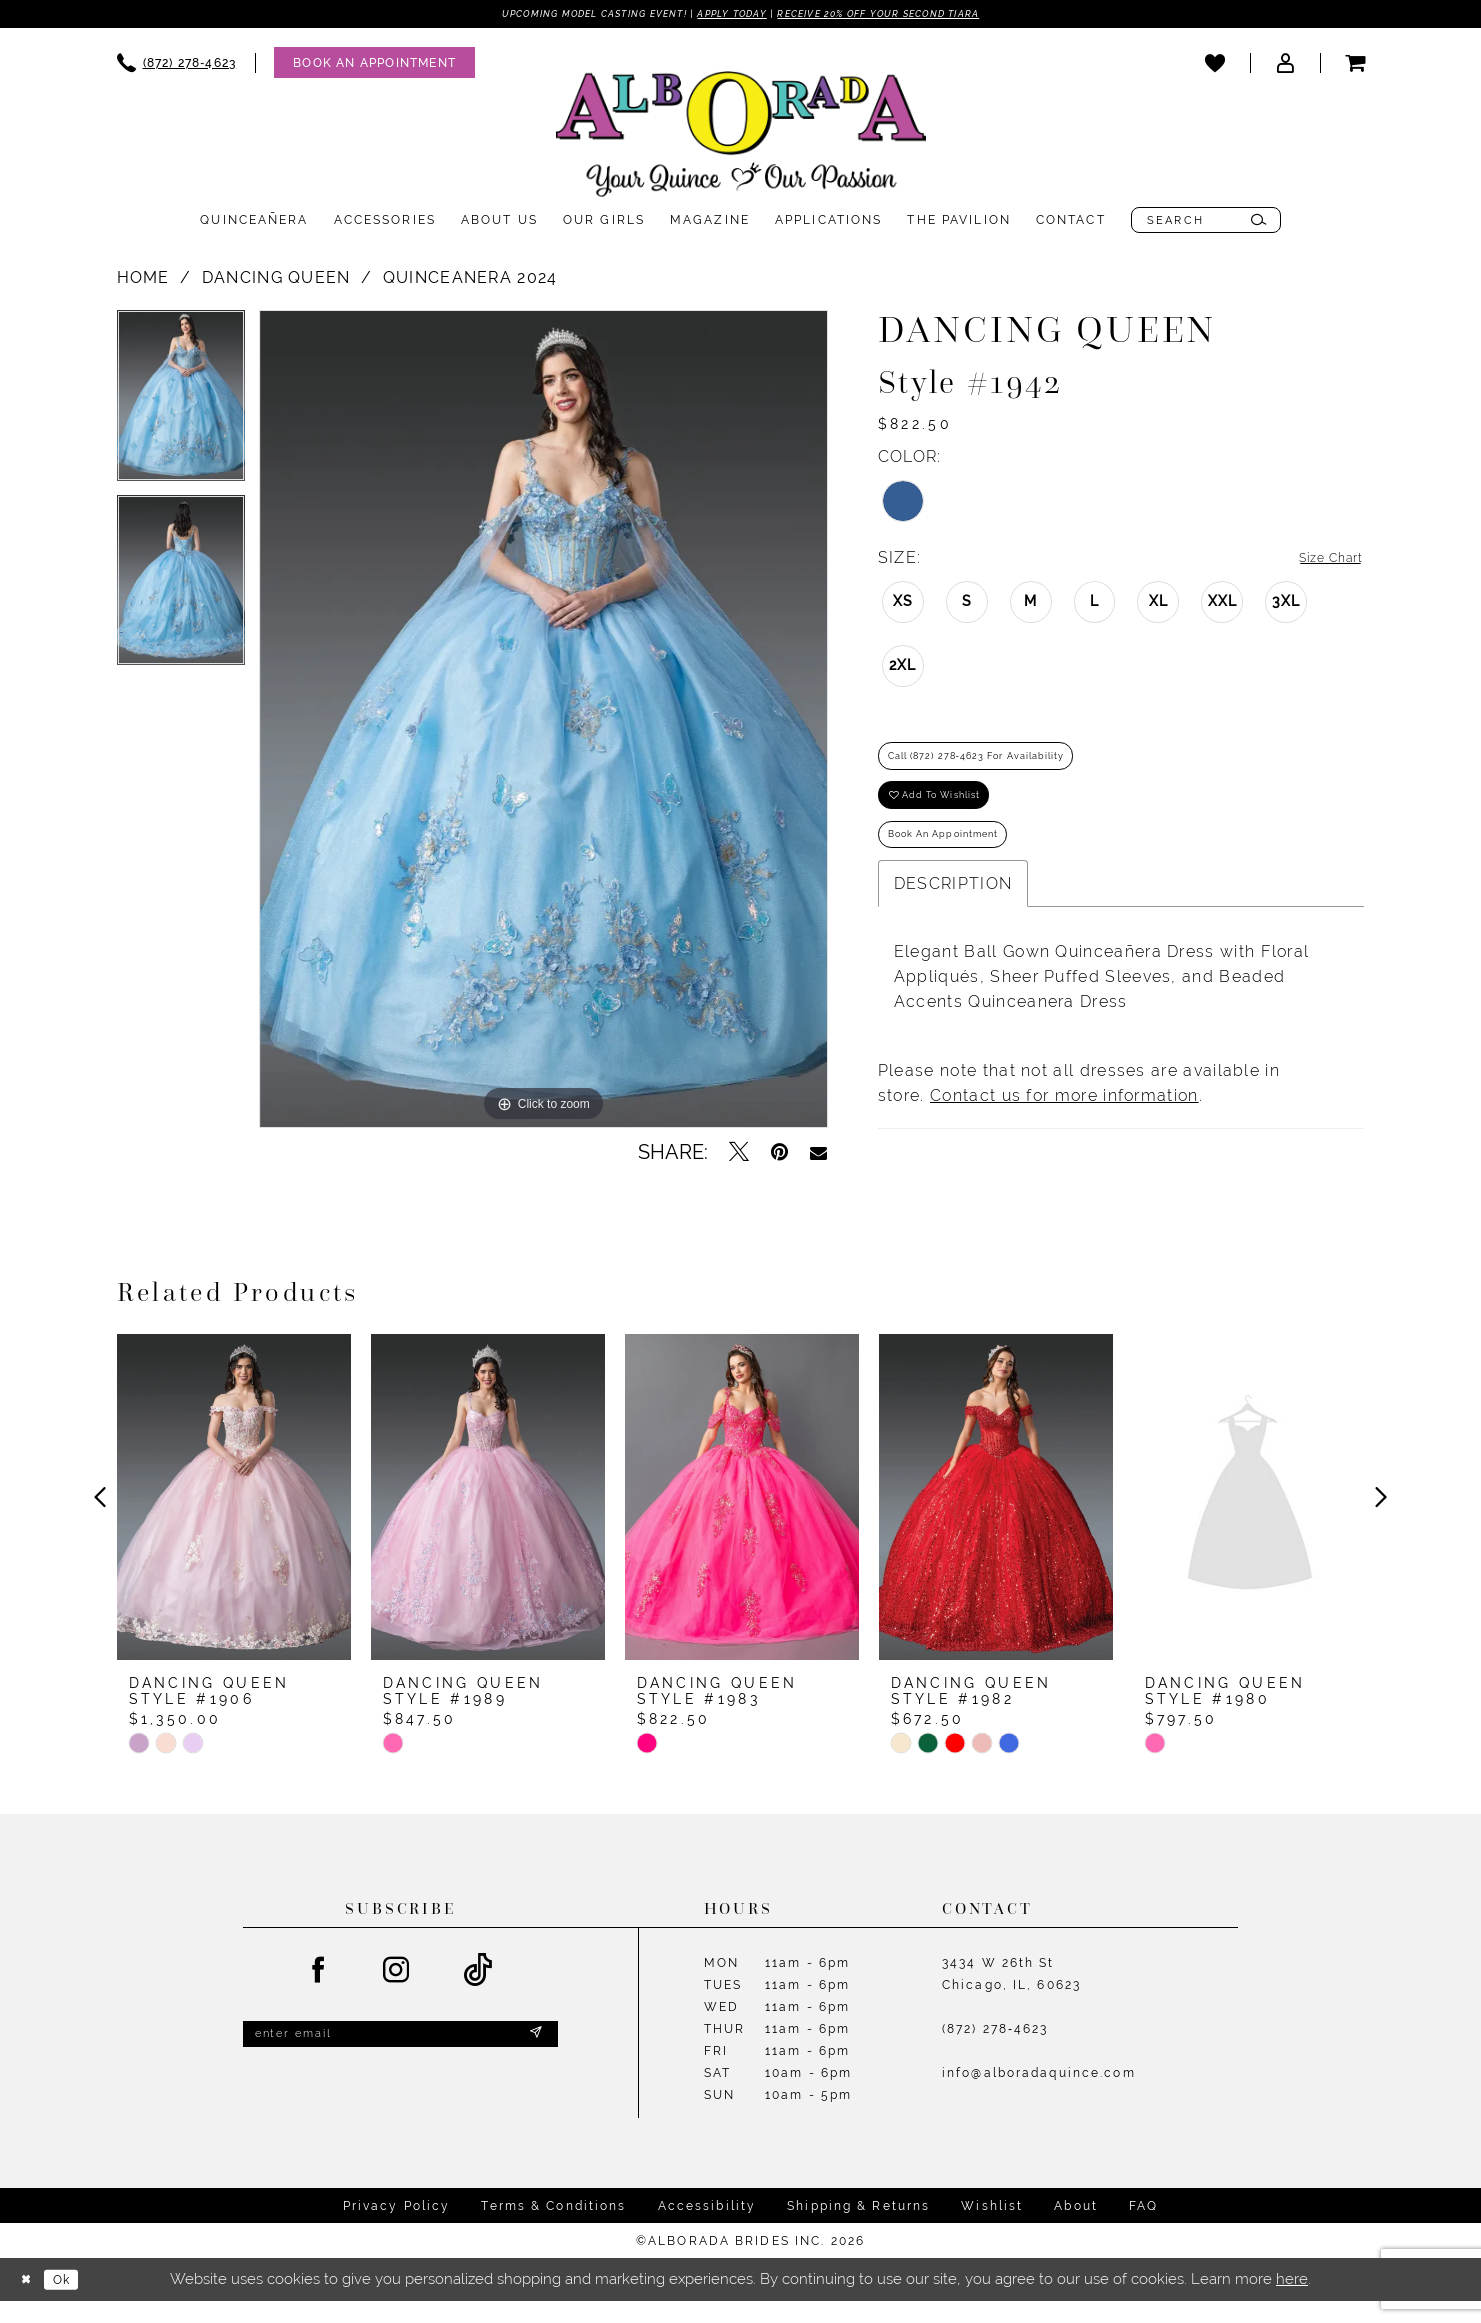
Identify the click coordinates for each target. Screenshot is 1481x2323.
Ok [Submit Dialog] (75, 2301)
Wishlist (992, 2228)
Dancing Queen (276, 280)
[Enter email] (400, 2060)
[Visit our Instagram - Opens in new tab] (397, 1993)
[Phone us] (177, 65)
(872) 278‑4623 (995, 2052)
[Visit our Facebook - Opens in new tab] (319, 1993)
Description (953, 921)
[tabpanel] (181, 405)
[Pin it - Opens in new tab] (779, 1155)
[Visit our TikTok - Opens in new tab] (478, 1993)
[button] (1285, 65)
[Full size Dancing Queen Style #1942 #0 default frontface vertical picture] (543, 722)
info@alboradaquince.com (1039, 2096)
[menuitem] (177, 65)
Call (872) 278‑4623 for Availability (1008, 768)
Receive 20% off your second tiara (913, 15)
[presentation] (234, 1520)
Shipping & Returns (858, 2228)
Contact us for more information (1064, 1133)
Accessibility (707, 2228)
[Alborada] (741, 141)
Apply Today (729, 15)
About (1076, 2228)
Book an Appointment (963, 868)
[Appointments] (374, 65)
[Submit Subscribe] (534, 2060)
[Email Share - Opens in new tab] (818, 1155)
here (1292, 2301)
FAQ (1143, 2228)
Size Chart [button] (1320, 561)
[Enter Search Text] (1206, 223)
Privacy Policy (397, 2228)
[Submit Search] (1258, 223)
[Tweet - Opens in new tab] (739, 1155)
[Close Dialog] (30, 2301)
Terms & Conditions (553, 2228)
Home (143, 280)
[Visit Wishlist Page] (1215, 65)
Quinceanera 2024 (470, 280)
